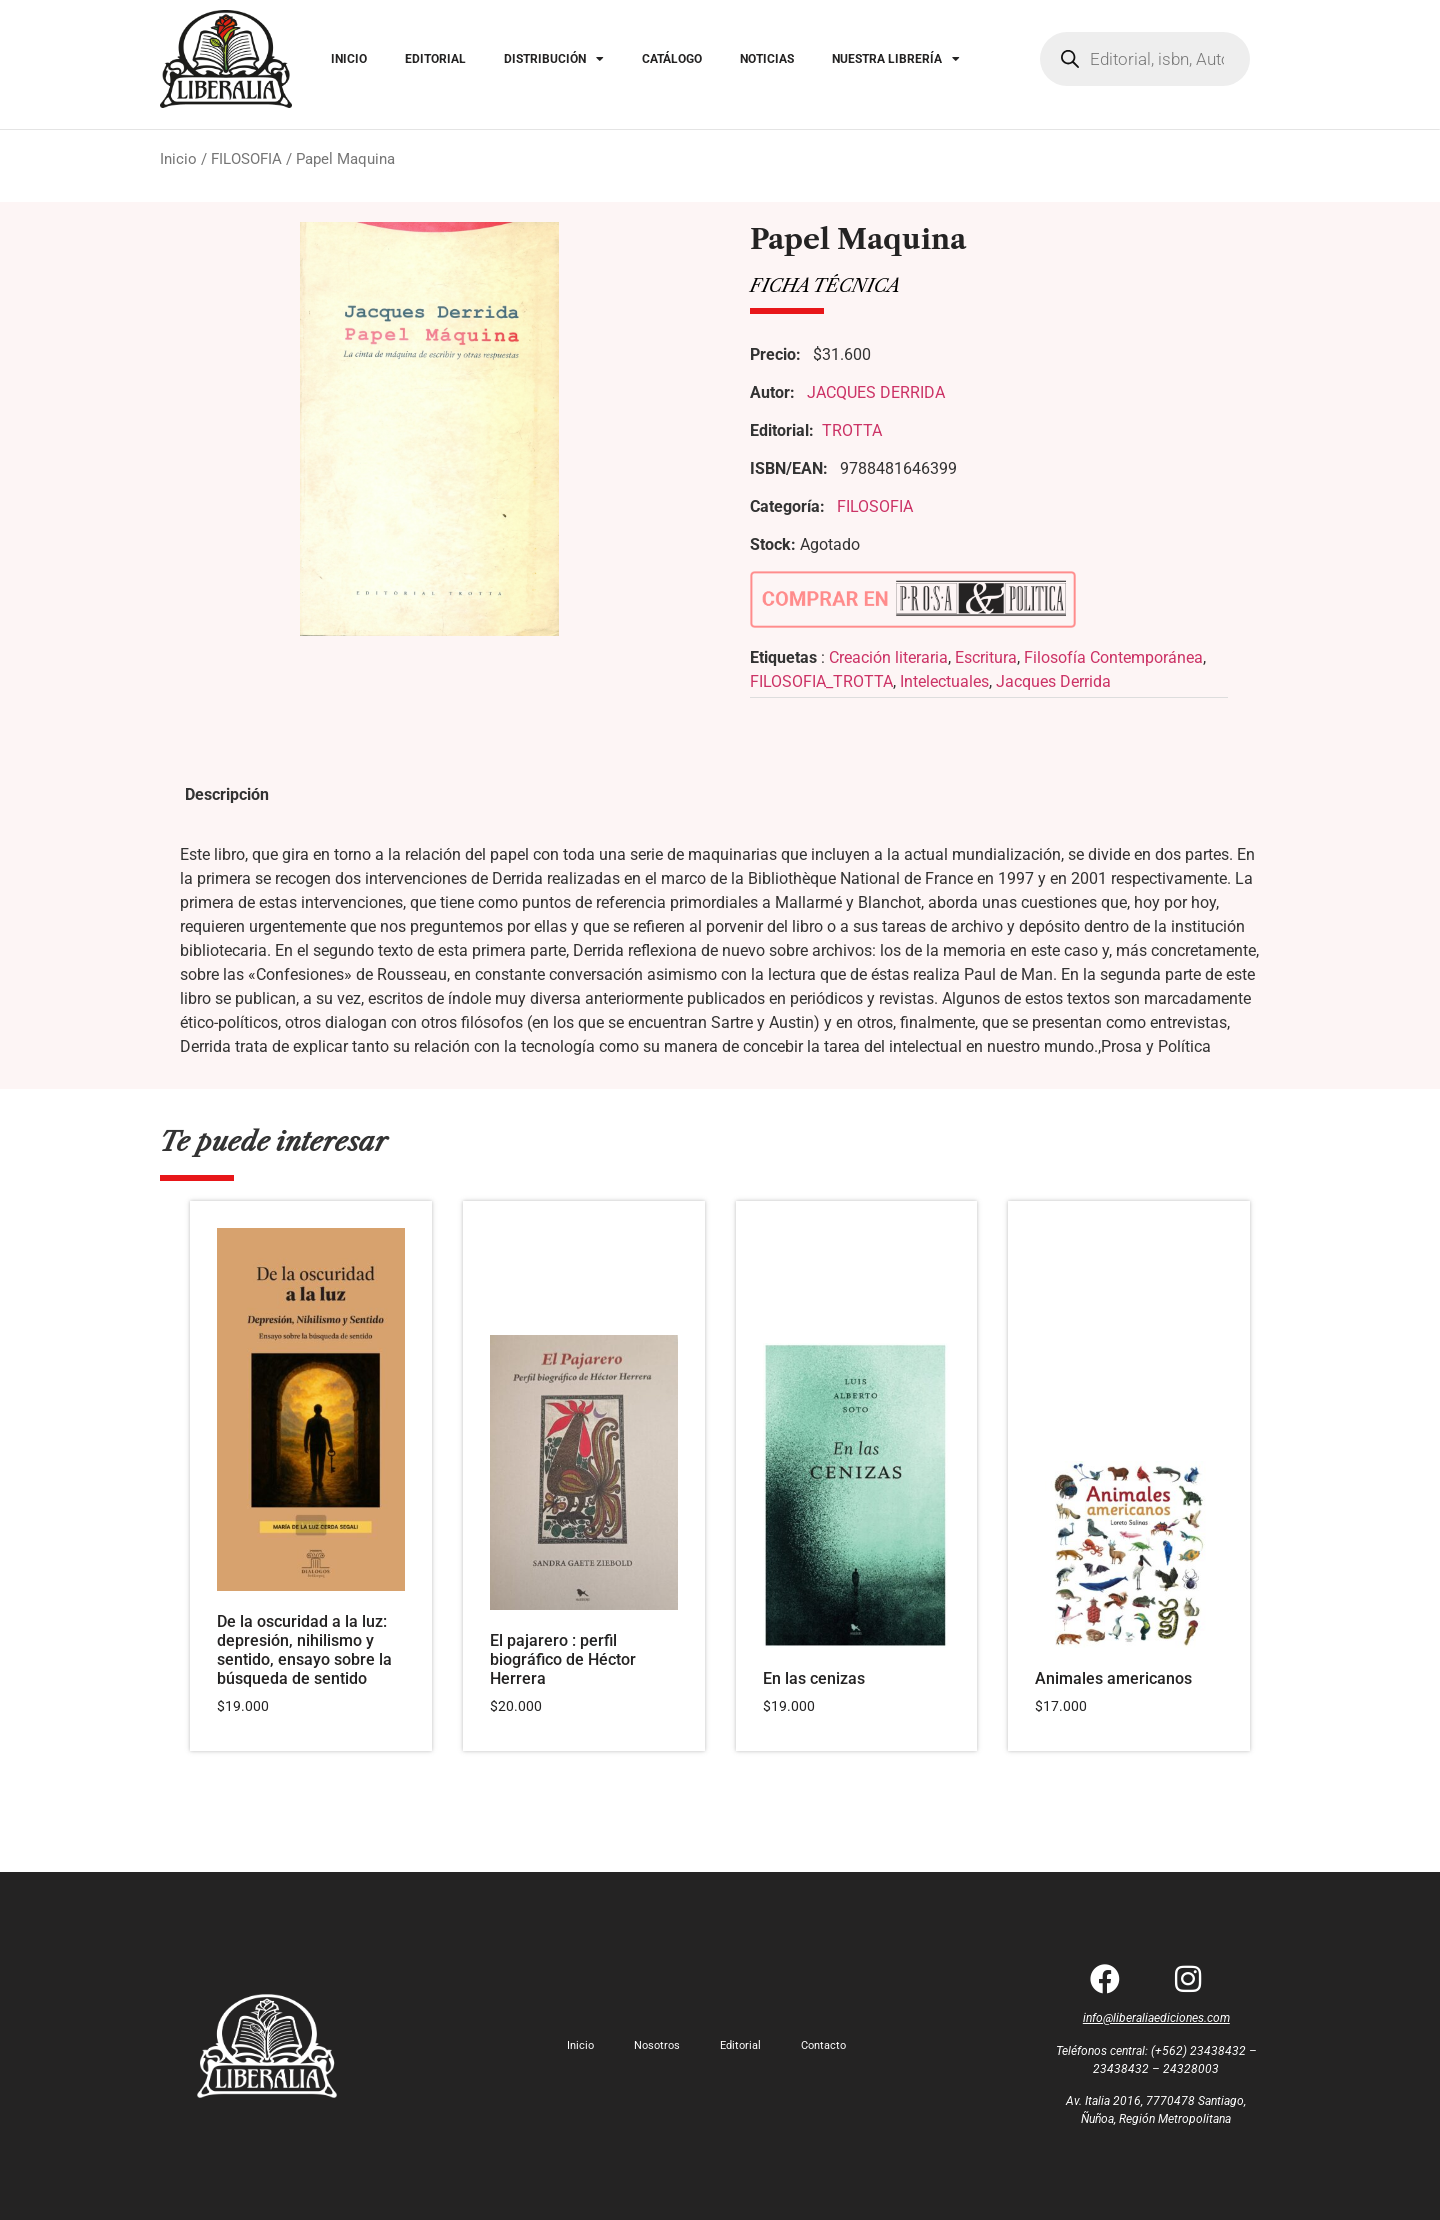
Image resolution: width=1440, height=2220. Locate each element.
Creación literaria (888, 657)
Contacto (823, 2045)
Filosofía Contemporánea (1113, 657)
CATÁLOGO (672, 59)
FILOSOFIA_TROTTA (821, 681)
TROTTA (852, 430)
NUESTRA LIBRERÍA (896, 59)
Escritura (986, 657)
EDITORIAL (435, 59)
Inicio (178, 159)
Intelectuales (944, 681)
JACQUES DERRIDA (876, 392)
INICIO (349, 59)
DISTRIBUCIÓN (554, 59)
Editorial (740, 2045)
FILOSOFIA (246, 159)
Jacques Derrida (1053, 681)
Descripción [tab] (227, 794)
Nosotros (657, 2045)
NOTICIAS (767, 59)
